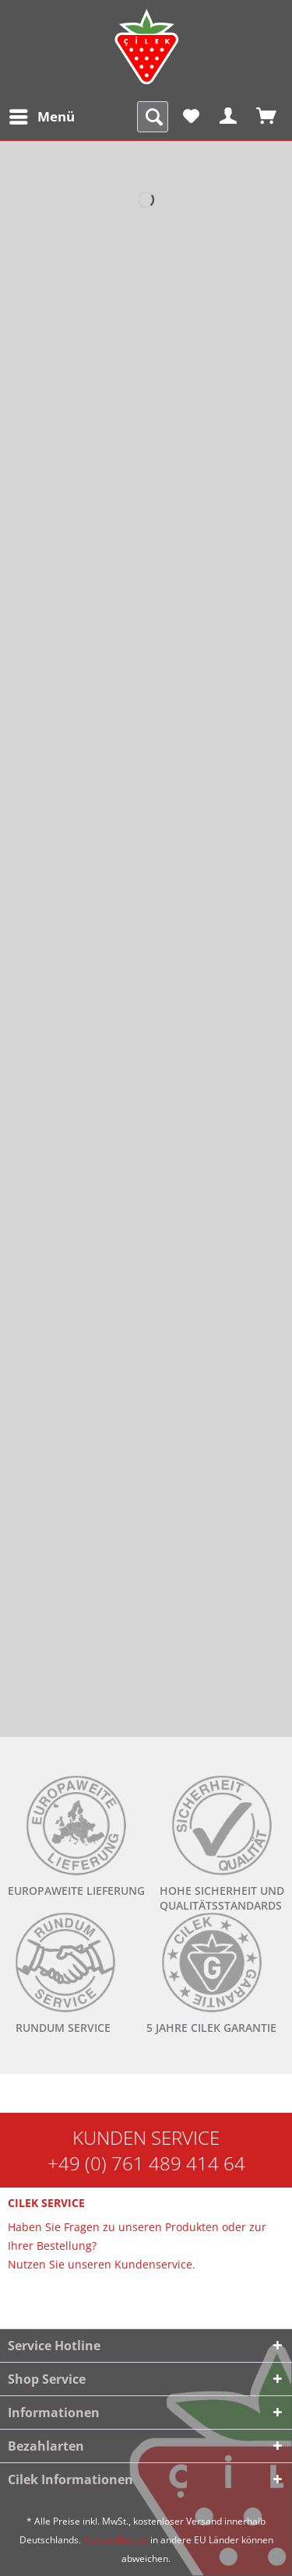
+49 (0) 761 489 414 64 (146, 2163)
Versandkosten (115, 2539)
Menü (42, 114)
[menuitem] (41, 116)
